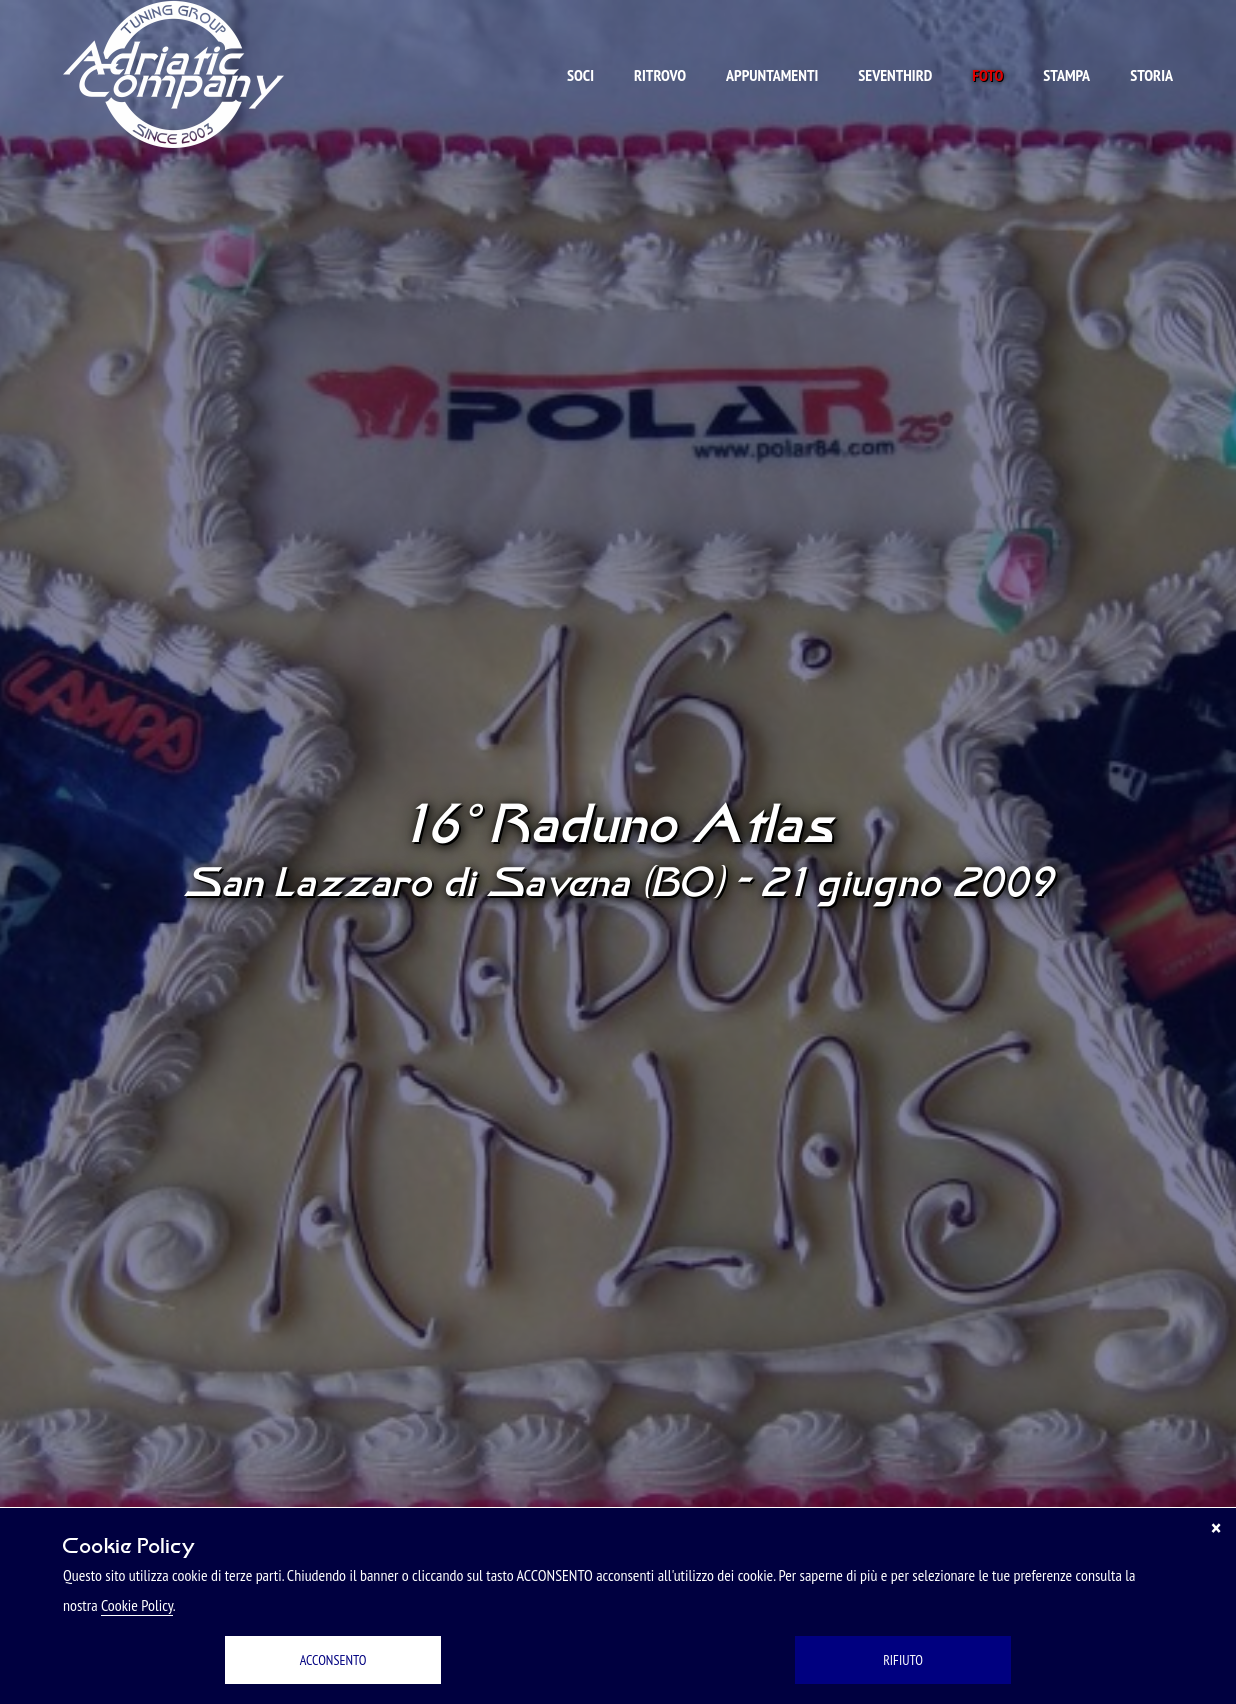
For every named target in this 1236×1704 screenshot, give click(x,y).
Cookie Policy (137, 1605)
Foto (987, 75)
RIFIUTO (903, 1660)
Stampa (1066, 75)
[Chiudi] (1216, 1528)
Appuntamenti (772, 75)
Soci (580, 75)
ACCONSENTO (333, 1660)
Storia (1151, 75)
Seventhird (895, 75)
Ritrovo (660, 75)
